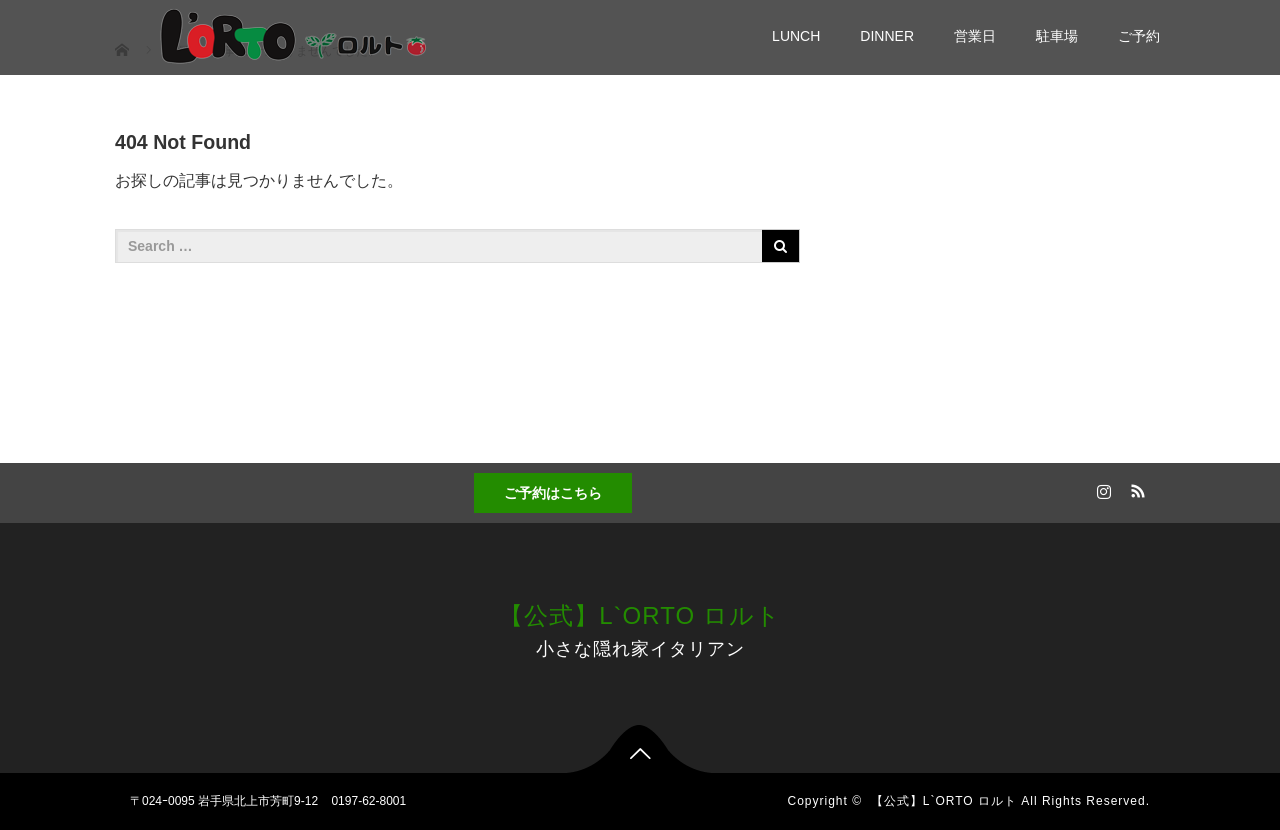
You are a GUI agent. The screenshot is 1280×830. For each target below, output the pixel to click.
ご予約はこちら (553, 493)
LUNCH (796, 36)
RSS (1135, 488)
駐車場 (1057, 36)
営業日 (975, 36)
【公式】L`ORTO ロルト (639, 615)
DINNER (887, 36)
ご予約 (1139, 36)
